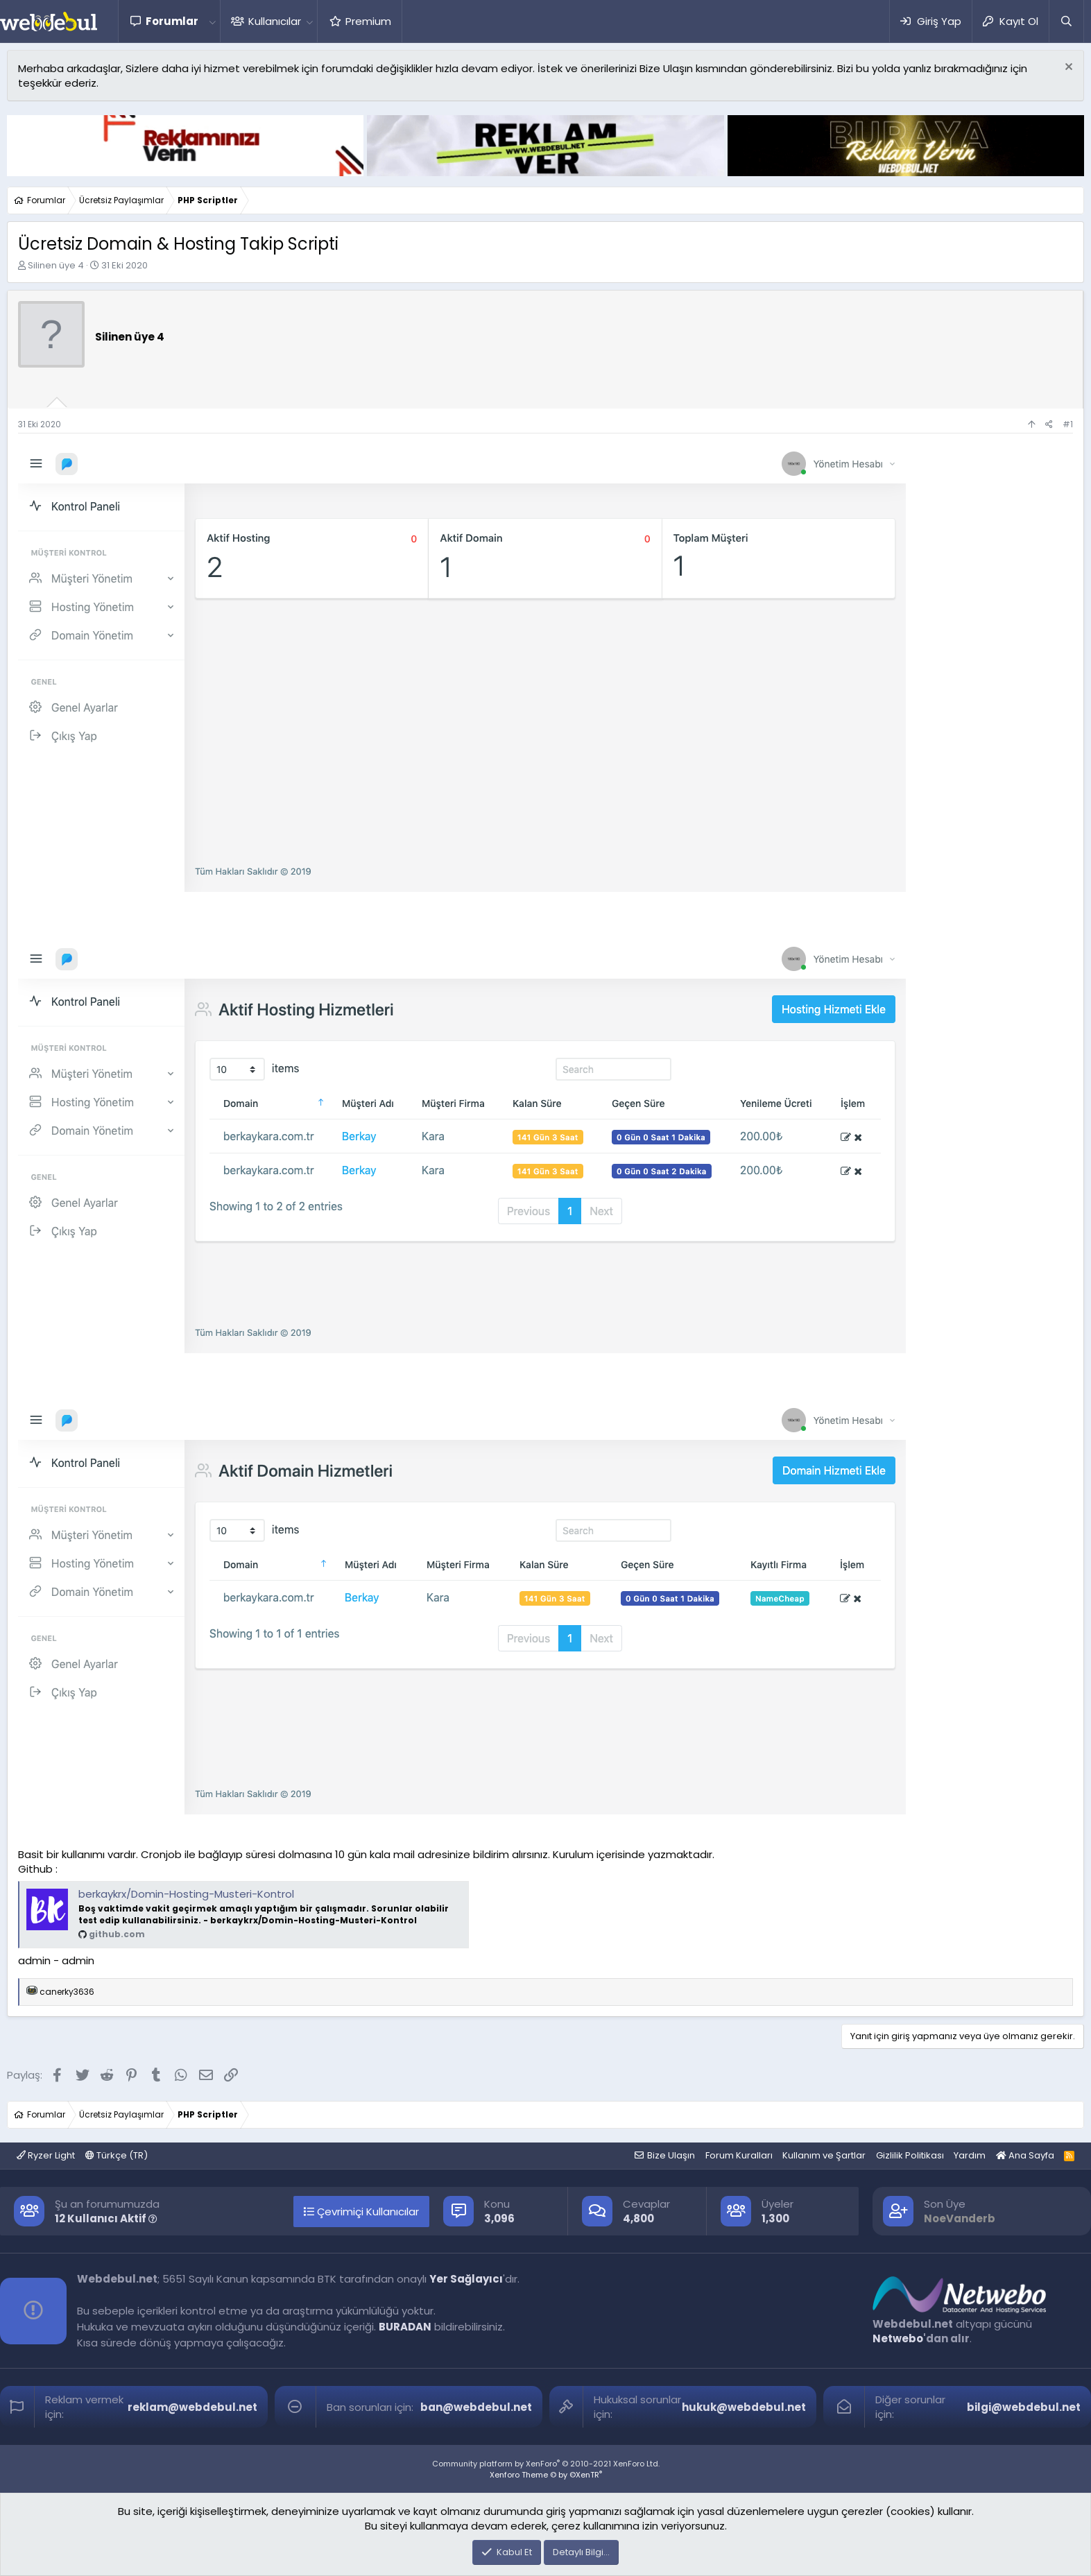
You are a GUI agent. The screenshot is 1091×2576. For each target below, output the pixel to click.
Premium (368, 21)
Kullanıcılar (274, 21)
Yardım (970, 2155)
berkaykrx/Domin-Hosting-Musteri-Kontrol (186, 1894)
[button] (212, 21)
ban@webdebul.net (476, 2407)
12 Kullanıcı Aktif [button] (106, 2218)
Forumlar (172, 21)
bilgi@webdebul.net (1024, 2407)
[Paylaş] (1049, 425)
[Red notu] (1067, 68)
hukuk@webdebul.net (744, 2407)
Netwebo (898, 2338)
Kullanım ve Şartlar (824, 2155)
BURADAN (405, 2326)
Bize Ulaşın (671, 2155)
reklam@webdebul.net (192, 2407)
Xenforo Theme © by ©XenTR (546, 2474)
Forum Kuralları (739, 2155)
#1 (1068, 424)
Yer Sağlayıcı (466, 2279)
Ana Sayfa (1025, 2155)
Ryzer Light (46, 2155)
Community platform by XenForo (546, 2463)
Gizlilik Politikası (910, 2155)
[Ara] (1066, 21)
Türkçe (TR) (116, 2155)
